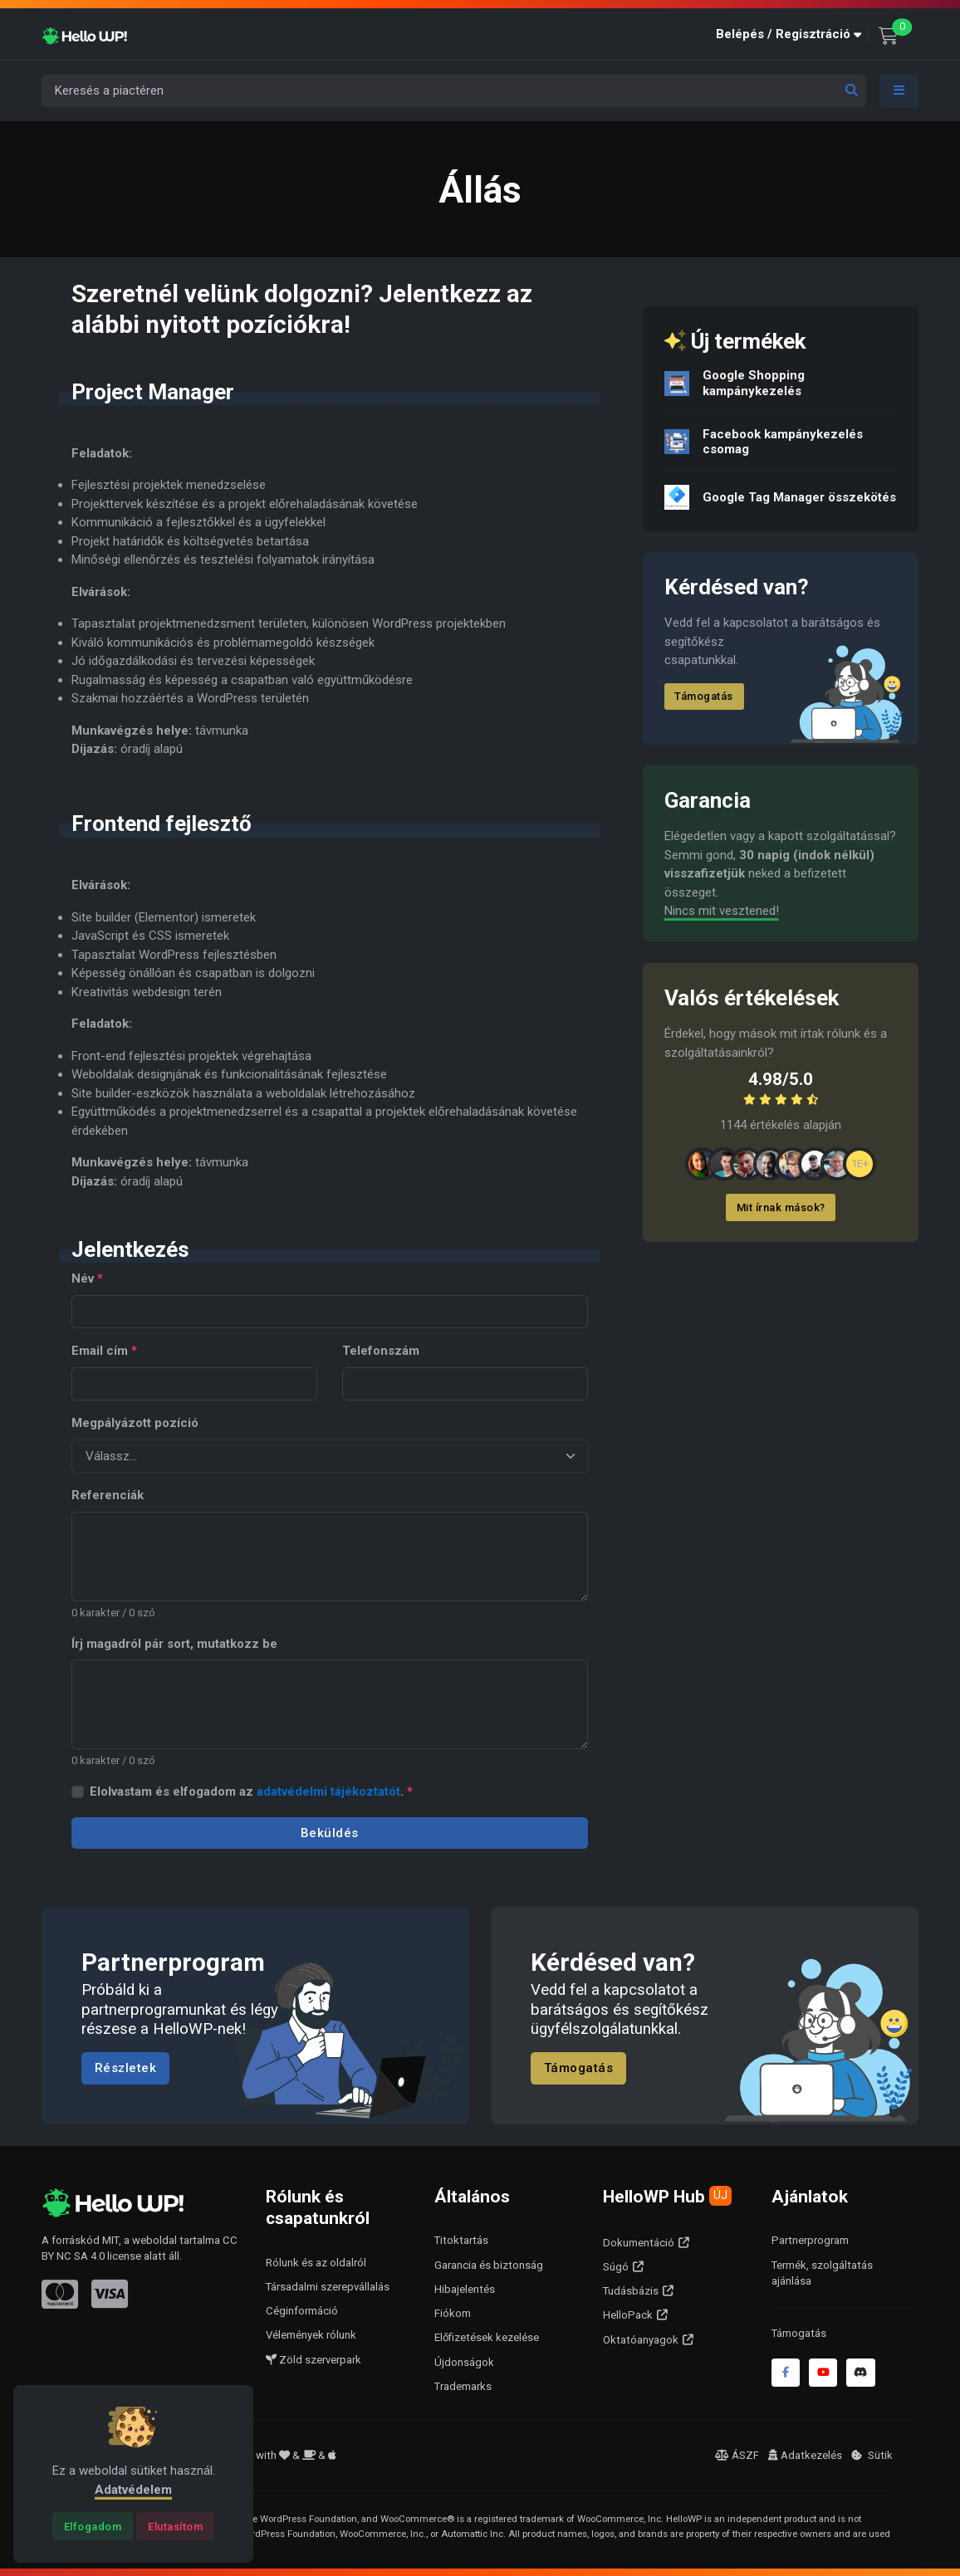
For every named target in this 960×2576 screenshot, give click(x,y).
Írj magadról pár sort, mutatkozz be (174, 1643)
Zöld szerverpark (313, 2360)
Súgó (616, 2267)
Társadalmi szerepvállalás (327, 2286)
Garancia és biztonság (488, 2265)
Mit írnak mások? (781, 1207)
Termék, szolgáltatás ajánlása (822, 2273)
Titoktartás (461, 2240)
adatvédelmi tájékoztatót (328, 1791)
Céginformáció (302, 2311)
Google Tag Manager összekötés (799, 496)
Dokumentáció (638, 2242)
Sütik (872, 2455)
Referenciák (107, 1495)
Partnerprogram (810, 2240)
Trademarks (463, 2386)
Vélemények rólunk (311, 2335)
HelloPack (628, 2315)
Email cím (104, 1350)
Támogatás (703, 696)
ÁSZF (737, 2455)
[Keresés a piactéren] (454, 91)
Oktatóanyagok (640, 2340)
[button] (792, 34)
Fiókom (452, 2313)
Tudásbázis (631, 2291)
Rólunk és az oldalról (316, 2262)
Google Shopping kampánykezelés (754, 383)
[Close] (92, 2526)
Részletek (126, 2068)
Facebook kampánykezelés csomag (783, 441)
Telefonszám (380, 1350)
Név (87, 1278)
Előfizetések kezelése (486, 2337)
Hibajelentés (464, 2289)
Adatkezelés (805, 2455)
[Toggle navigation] (899, 91)
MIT (110, 2240)
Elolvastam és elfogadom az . (251, 1791)
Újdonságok (464, 2362)
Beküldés (330, 1833)
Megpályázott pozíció (134, 1422)
